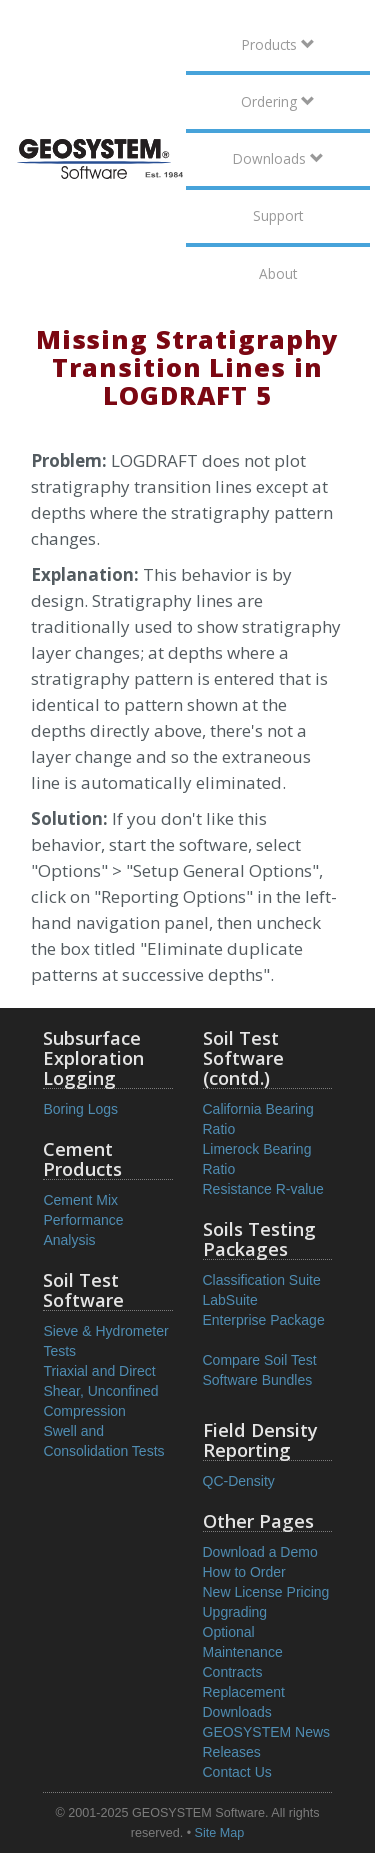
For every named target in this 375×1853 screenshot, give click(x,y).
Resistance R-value (263, 1189)
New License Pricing (266, 1592)
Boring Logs (80, 1109)
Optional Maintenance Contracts (243, 1652)
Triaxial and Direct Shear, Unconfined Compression (100, 1391)
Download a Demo (260, 1552)
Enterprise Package (264, 1320)
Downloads (278, 158)
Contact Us (237, 1772)
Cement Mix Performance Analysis (83, 1220)
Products (278, 44)
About (278, 273)
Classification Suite (262, 1280)
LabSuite (230, 1300)
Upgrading (235, 1612)
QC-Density (239, 1481)
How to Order (244, 1572)
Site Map (220, 1833)
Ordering (278, 101)
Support (278, 215)
